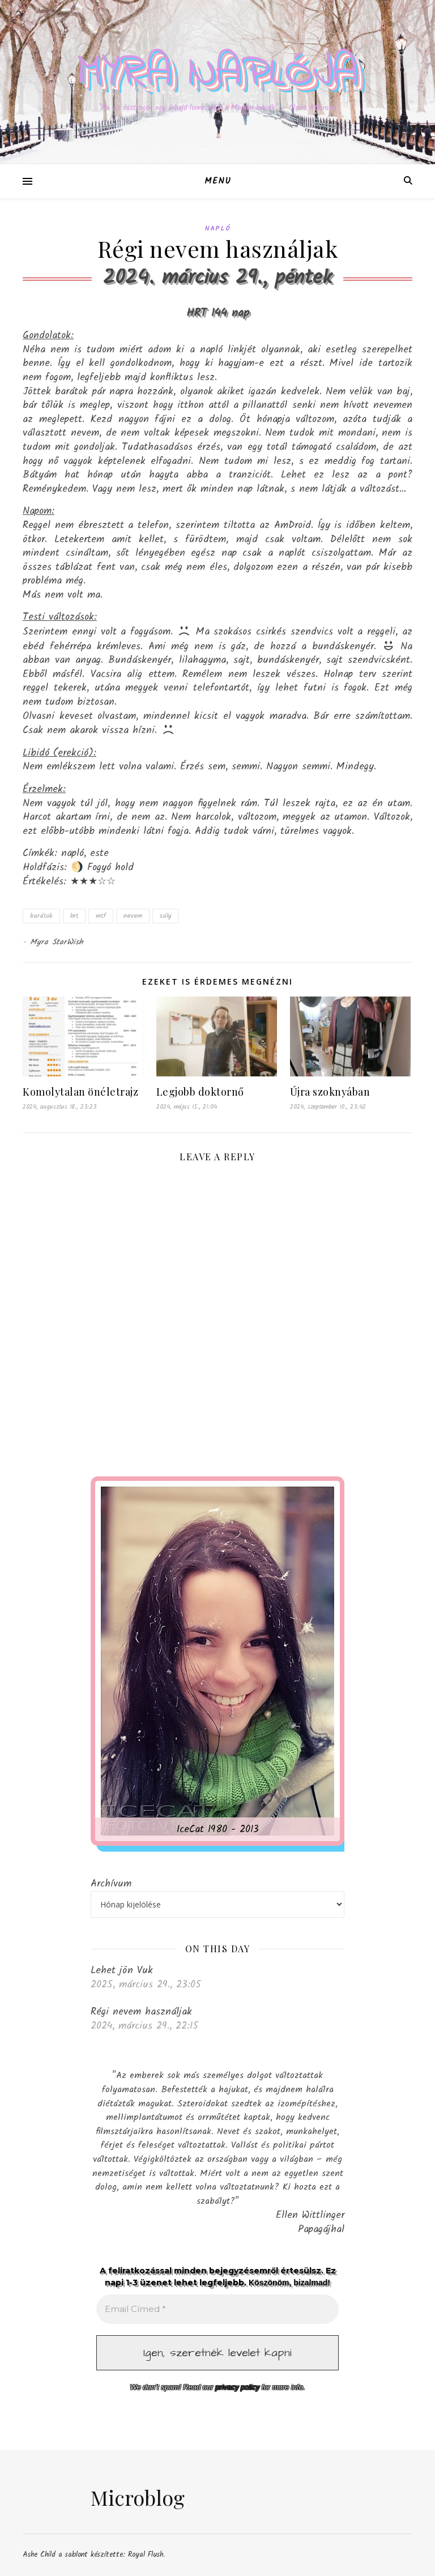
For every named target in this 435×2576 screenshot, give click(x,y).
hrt (74, 915)
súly (165, 915)
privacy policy (237, 2387)
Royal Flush (145, 2555)
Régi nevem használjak (141, 2012)
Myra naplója (217, 73)
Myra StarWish (57, 942)
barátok (41, 915)
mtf (101, 915)
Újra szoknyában (330, 1091)
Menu (217, 181)
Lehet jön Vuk (122, 1970)
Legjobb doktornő (200, 1091)
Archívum (111, 1884)
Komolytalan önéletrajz (80, 1091)
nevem (132, 915)
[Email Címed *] (217, 2309)
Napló (217, 228)
